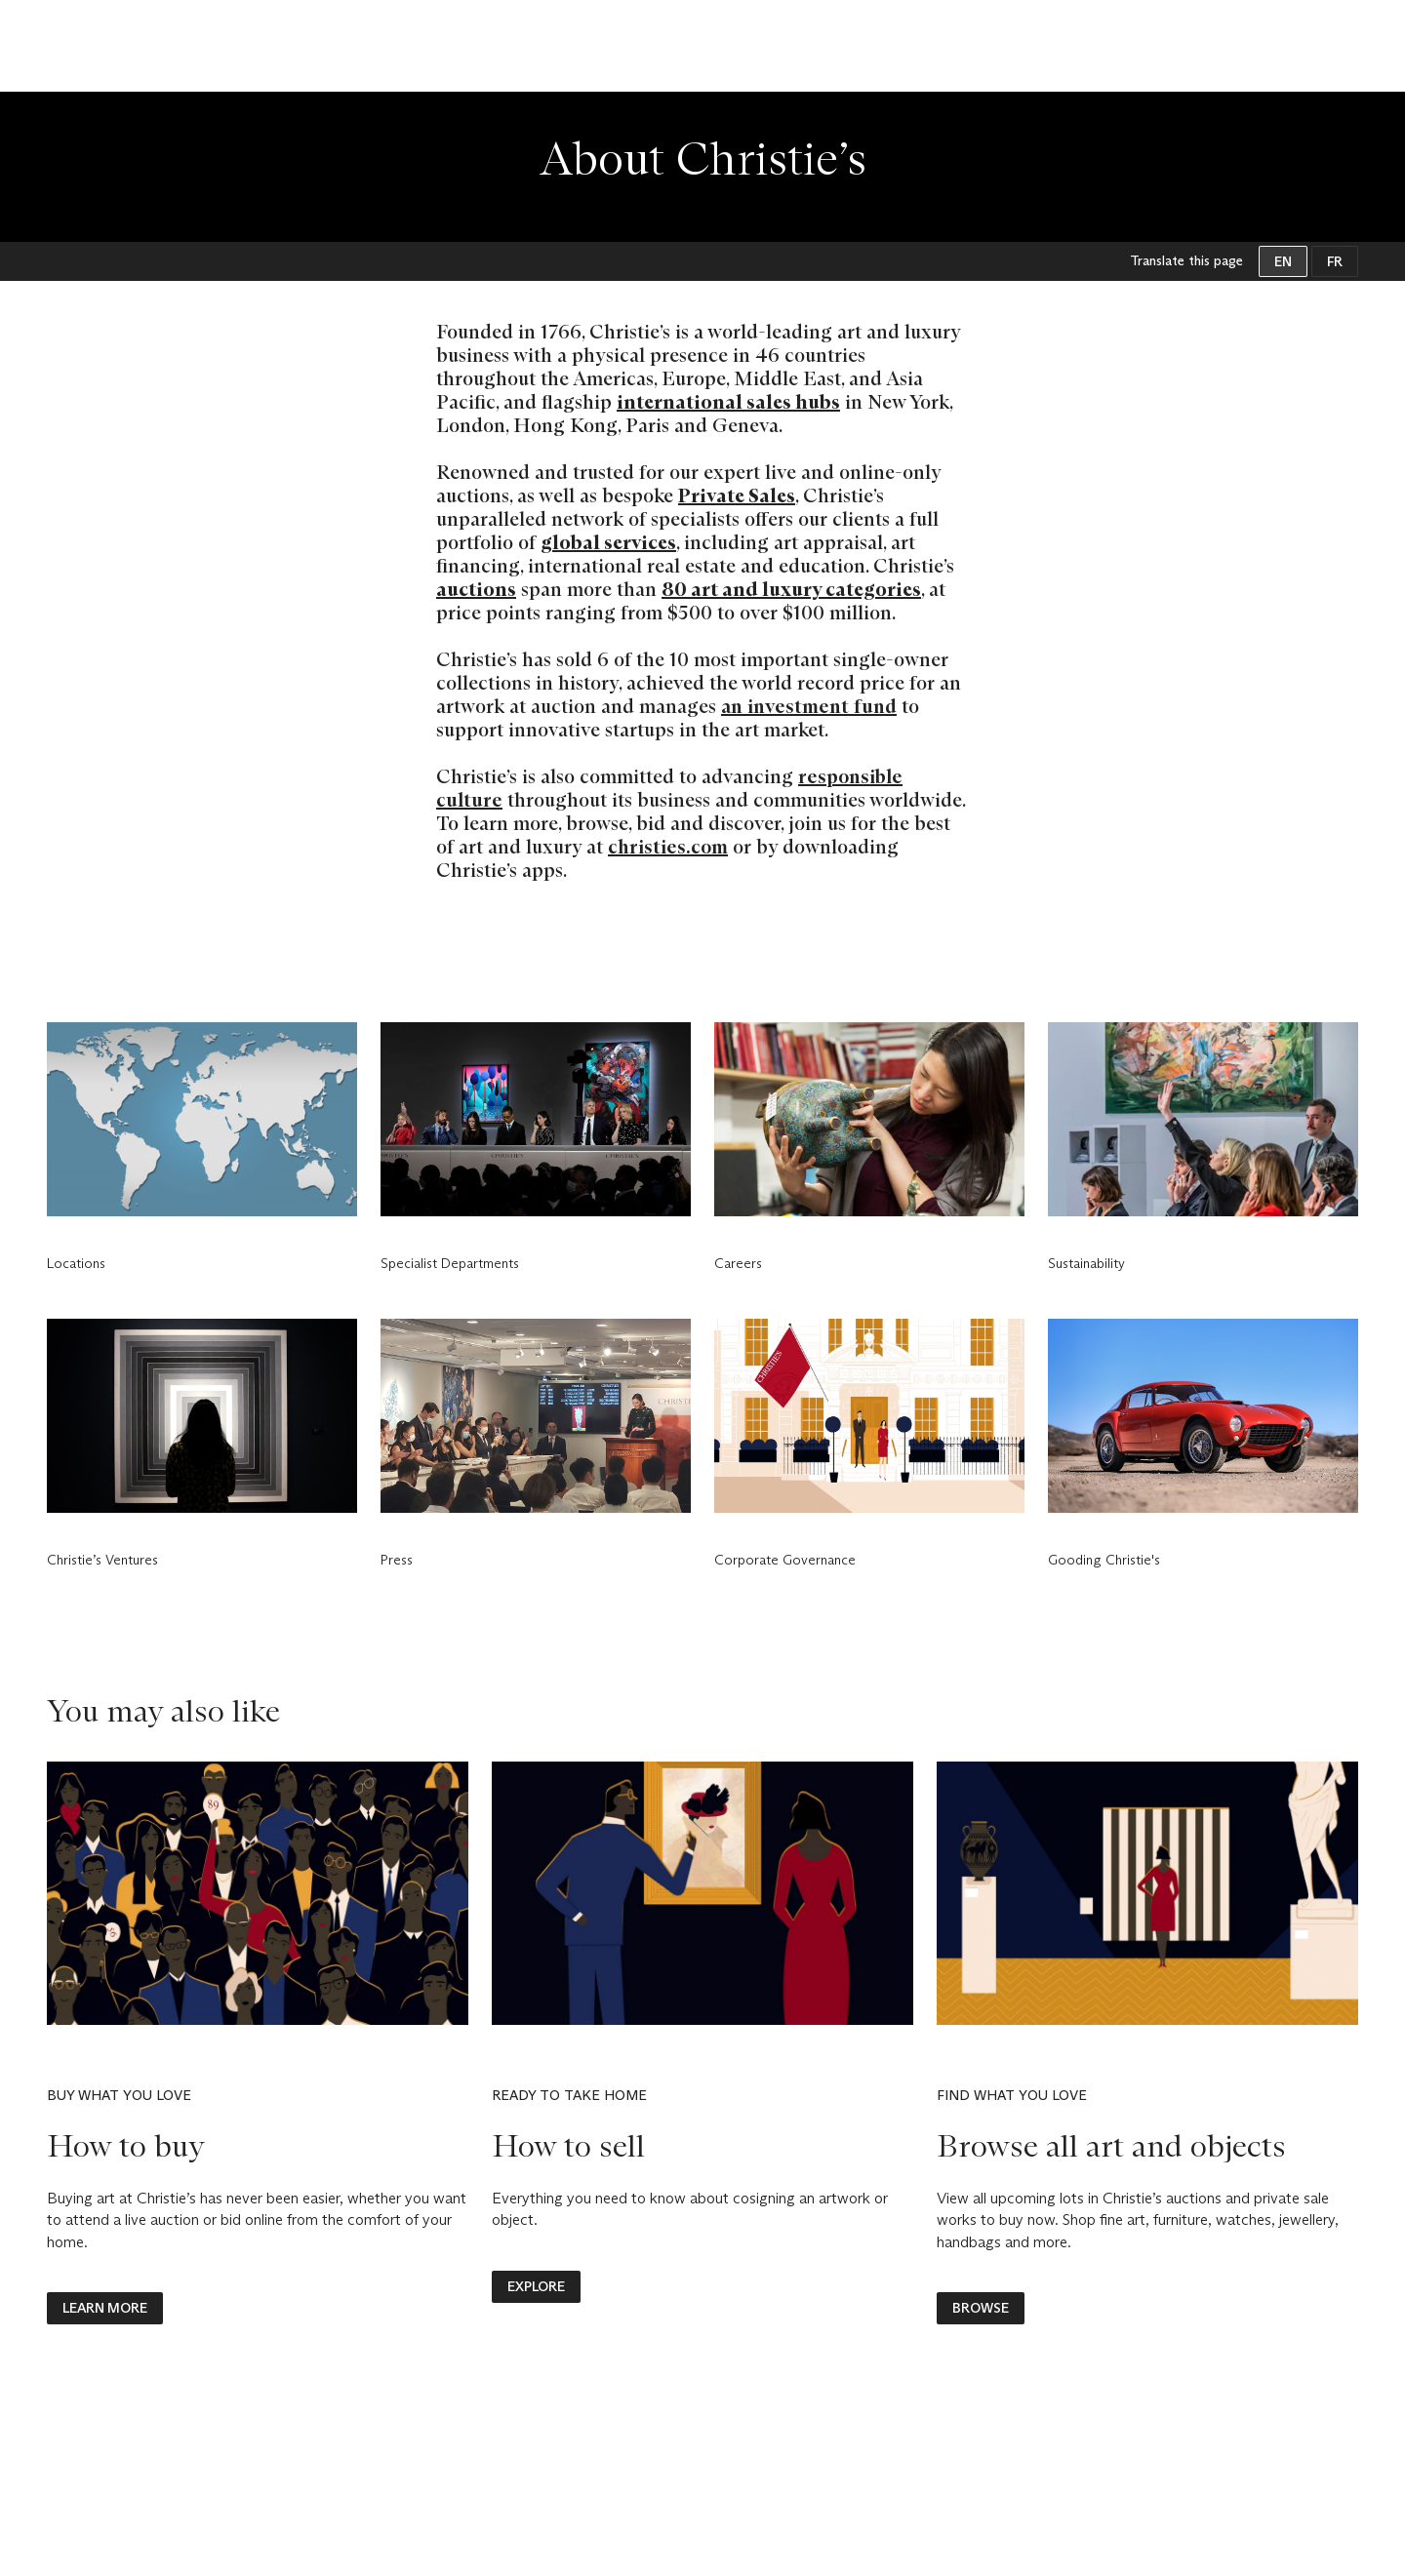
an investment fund (809, 706)
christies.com (668, 846)
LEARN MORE (104, 2308)
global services (608, 542)
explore (536, 2286)
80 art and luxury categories (791, 589)
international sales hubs (728, 402)
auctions (476, 589)
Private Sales (736, 495)
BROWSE (980, 2308)
